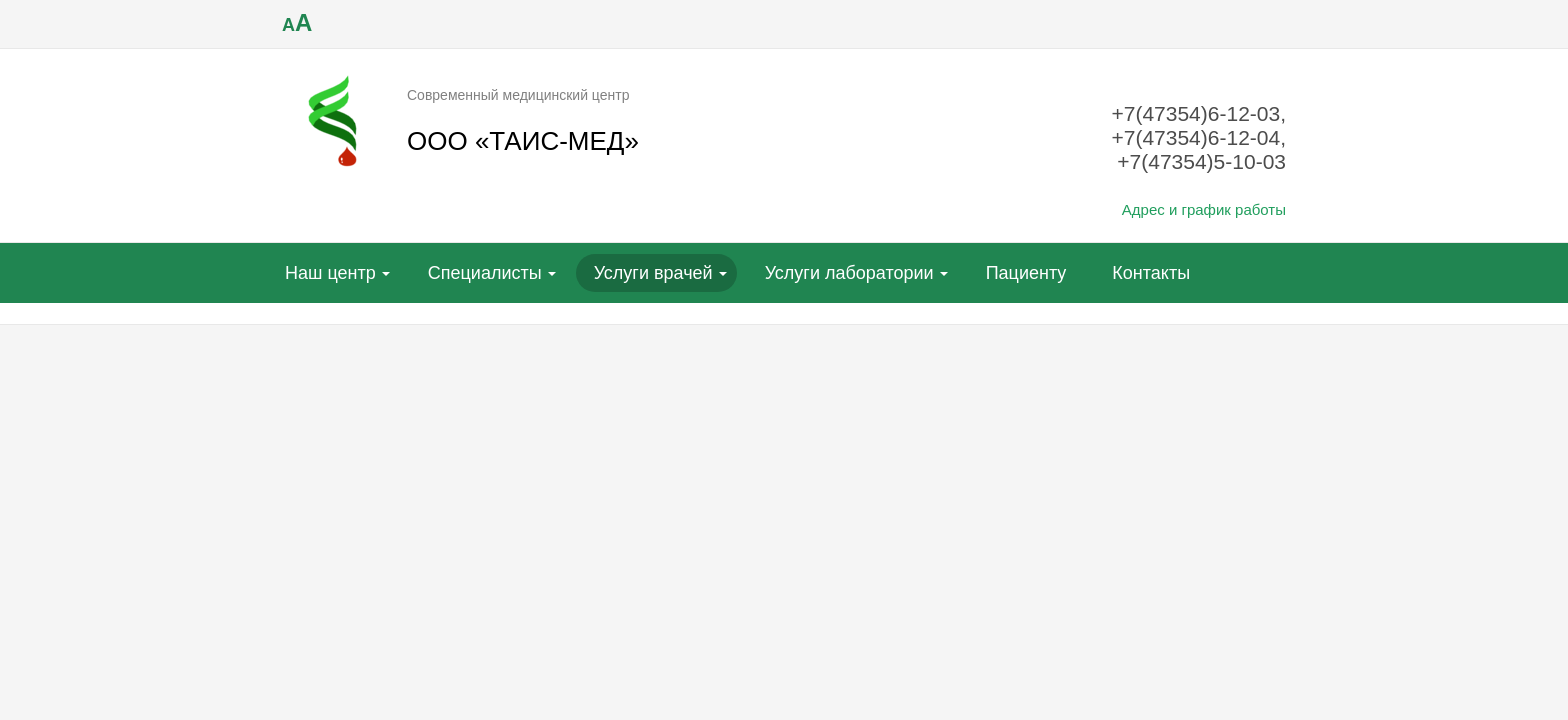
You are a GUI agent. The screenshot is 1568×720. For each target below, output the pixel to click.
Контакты (1151, 273)
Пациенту (1026, 273)
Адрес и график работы (1204, 209)
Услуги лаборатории (849, 273)
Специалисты (485, 273)
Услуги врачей (653, 273)
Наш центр (330, 273)
